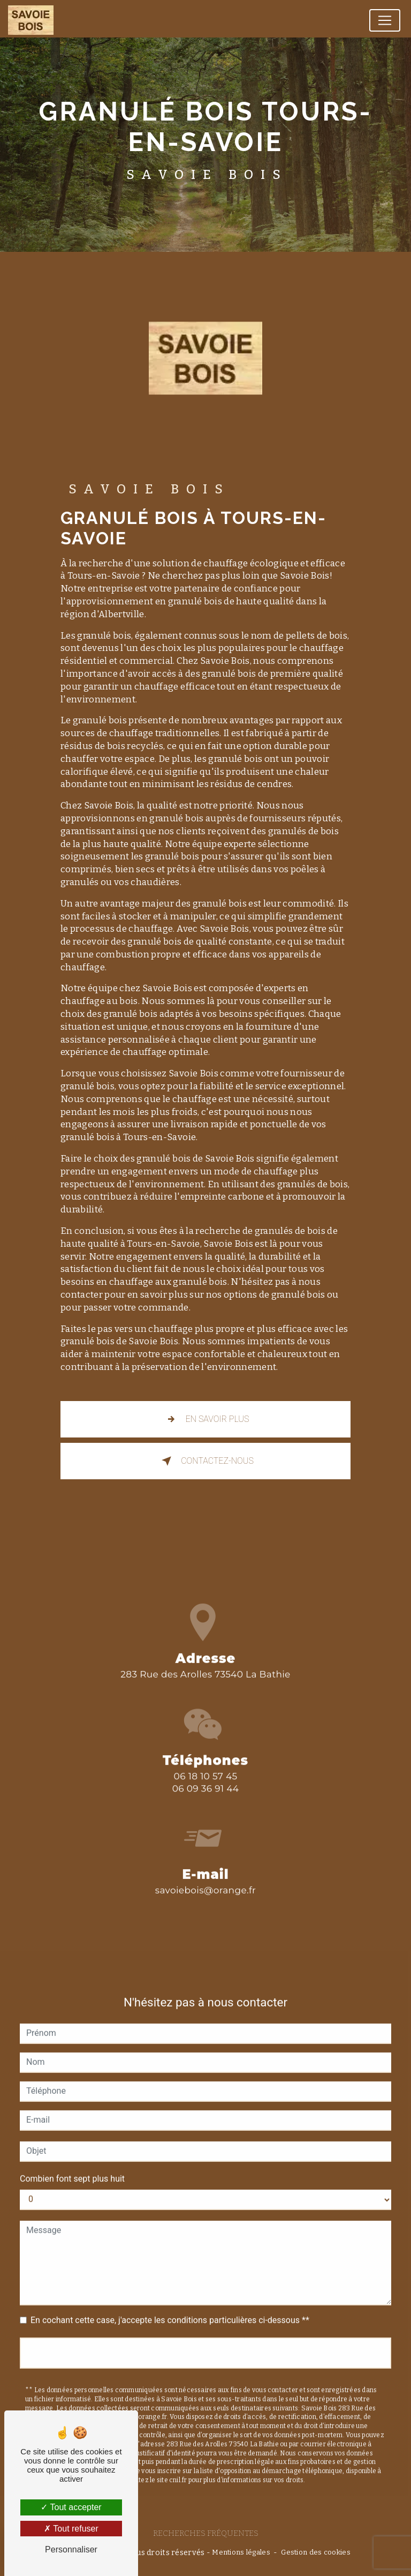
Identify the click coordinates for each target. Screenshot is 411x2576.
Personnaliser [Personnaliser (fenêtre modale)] (71, 2549)
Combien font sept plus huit (72, 2161)
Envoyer (205, 2335)
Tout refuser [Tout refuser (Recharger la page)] (71, 2528)
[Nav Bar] (384, 20)
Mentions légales (241, 2552)
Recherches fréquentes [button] (205, 2533)
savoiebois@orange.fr (205, 1872)
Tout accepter (71, 2507)
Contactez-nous (205, 1461)
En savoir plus (205, 1419)
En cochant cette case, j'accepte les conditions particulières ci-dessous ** (170, 2302)
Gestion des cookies (315, 2552)
